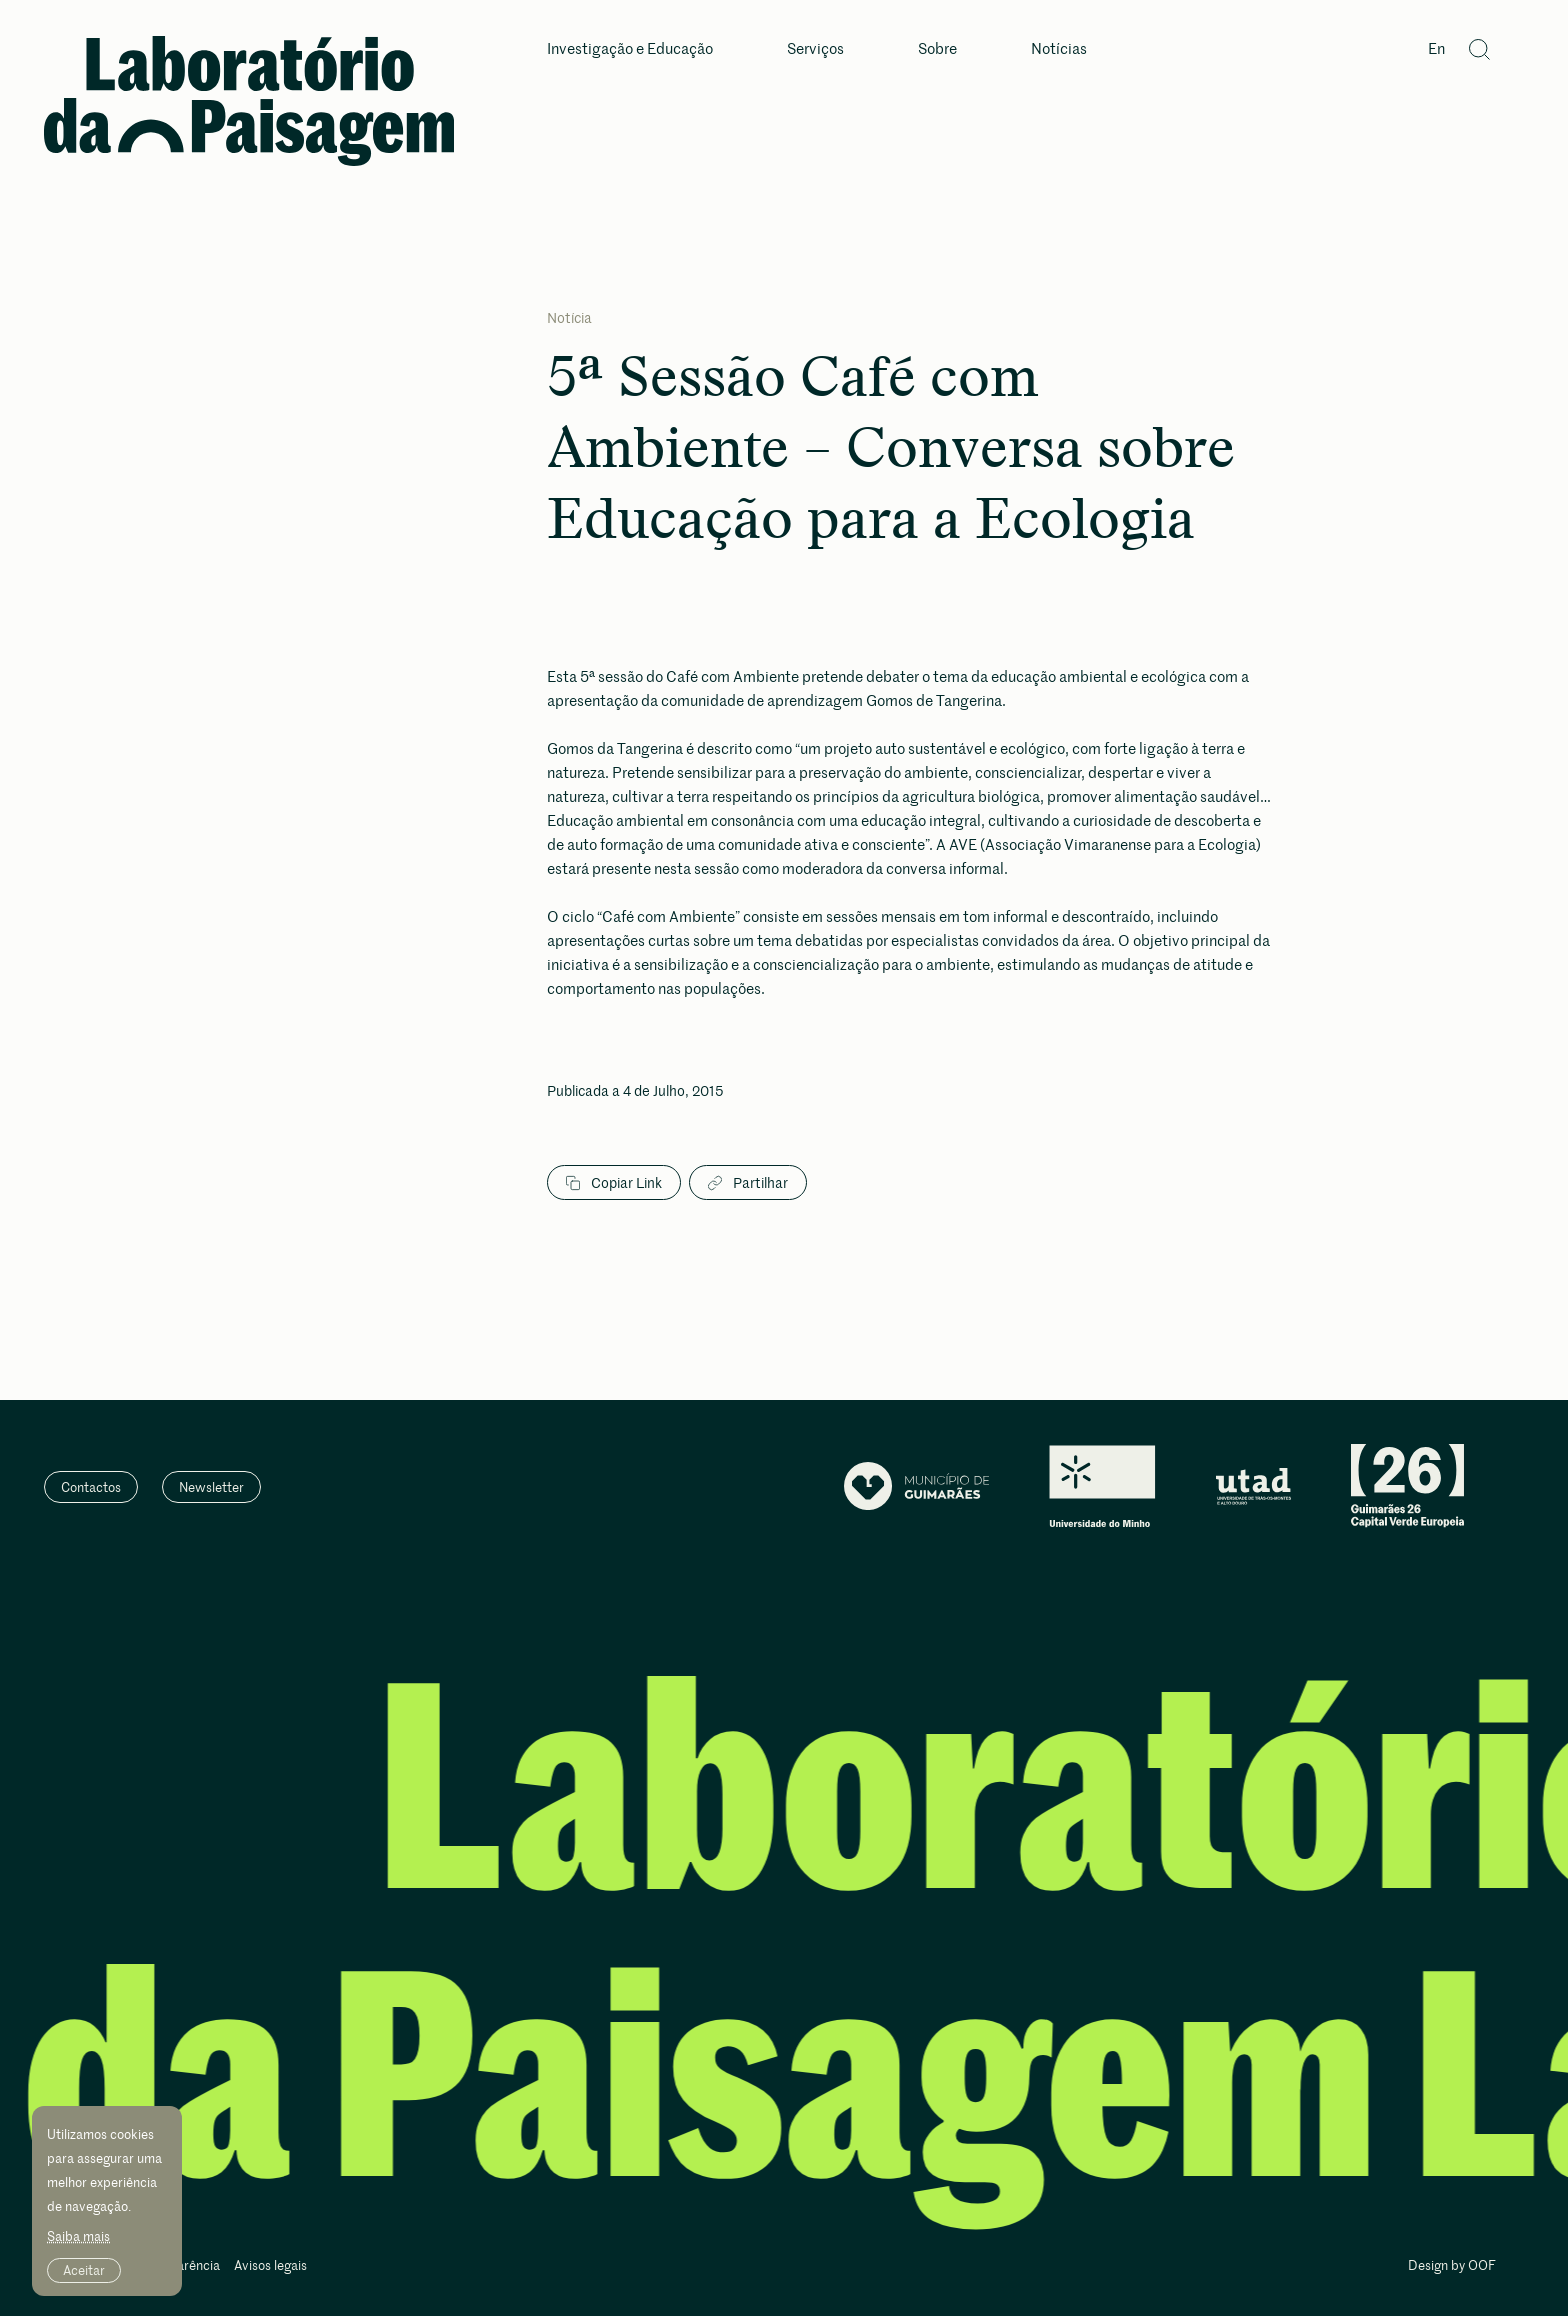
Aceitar (84, 2270)
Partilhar (748, 1183)
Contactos (91, 1487)
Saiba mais (78, 2236)
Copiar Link (614, 1183)
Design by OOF (1452, 2266)
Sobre (937, 49)
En (1436, 49)
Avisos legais (270, 2266)
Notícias (1059, 49)
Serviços (815, 49)
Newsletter (211, 1487)
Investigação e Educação (630, 49)
